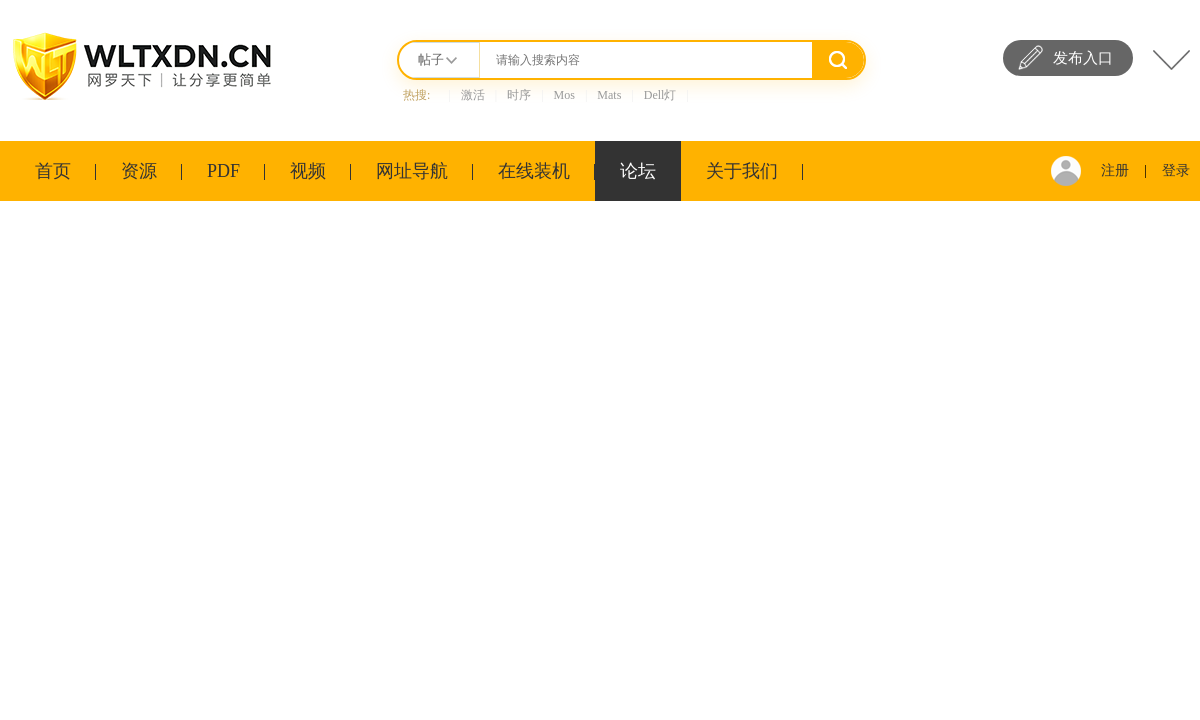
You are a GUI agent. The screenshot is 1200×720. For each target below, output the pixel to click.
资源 (139, 171)
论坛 (638, 171)
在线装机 (534, 171)
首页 (53, 171)
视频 (308, 171)
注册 (1115, 170)
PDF (223, 171)
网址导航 (412, 171)
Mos (564, 95)
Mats (609, 95)
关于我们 (742, 171)
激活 (473, 95)
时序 (519, 95)
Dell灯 (660, 95)
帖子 (431, 59)
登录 (1176, 170)
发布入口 (1083, 58)
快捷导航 (1171, 60)
